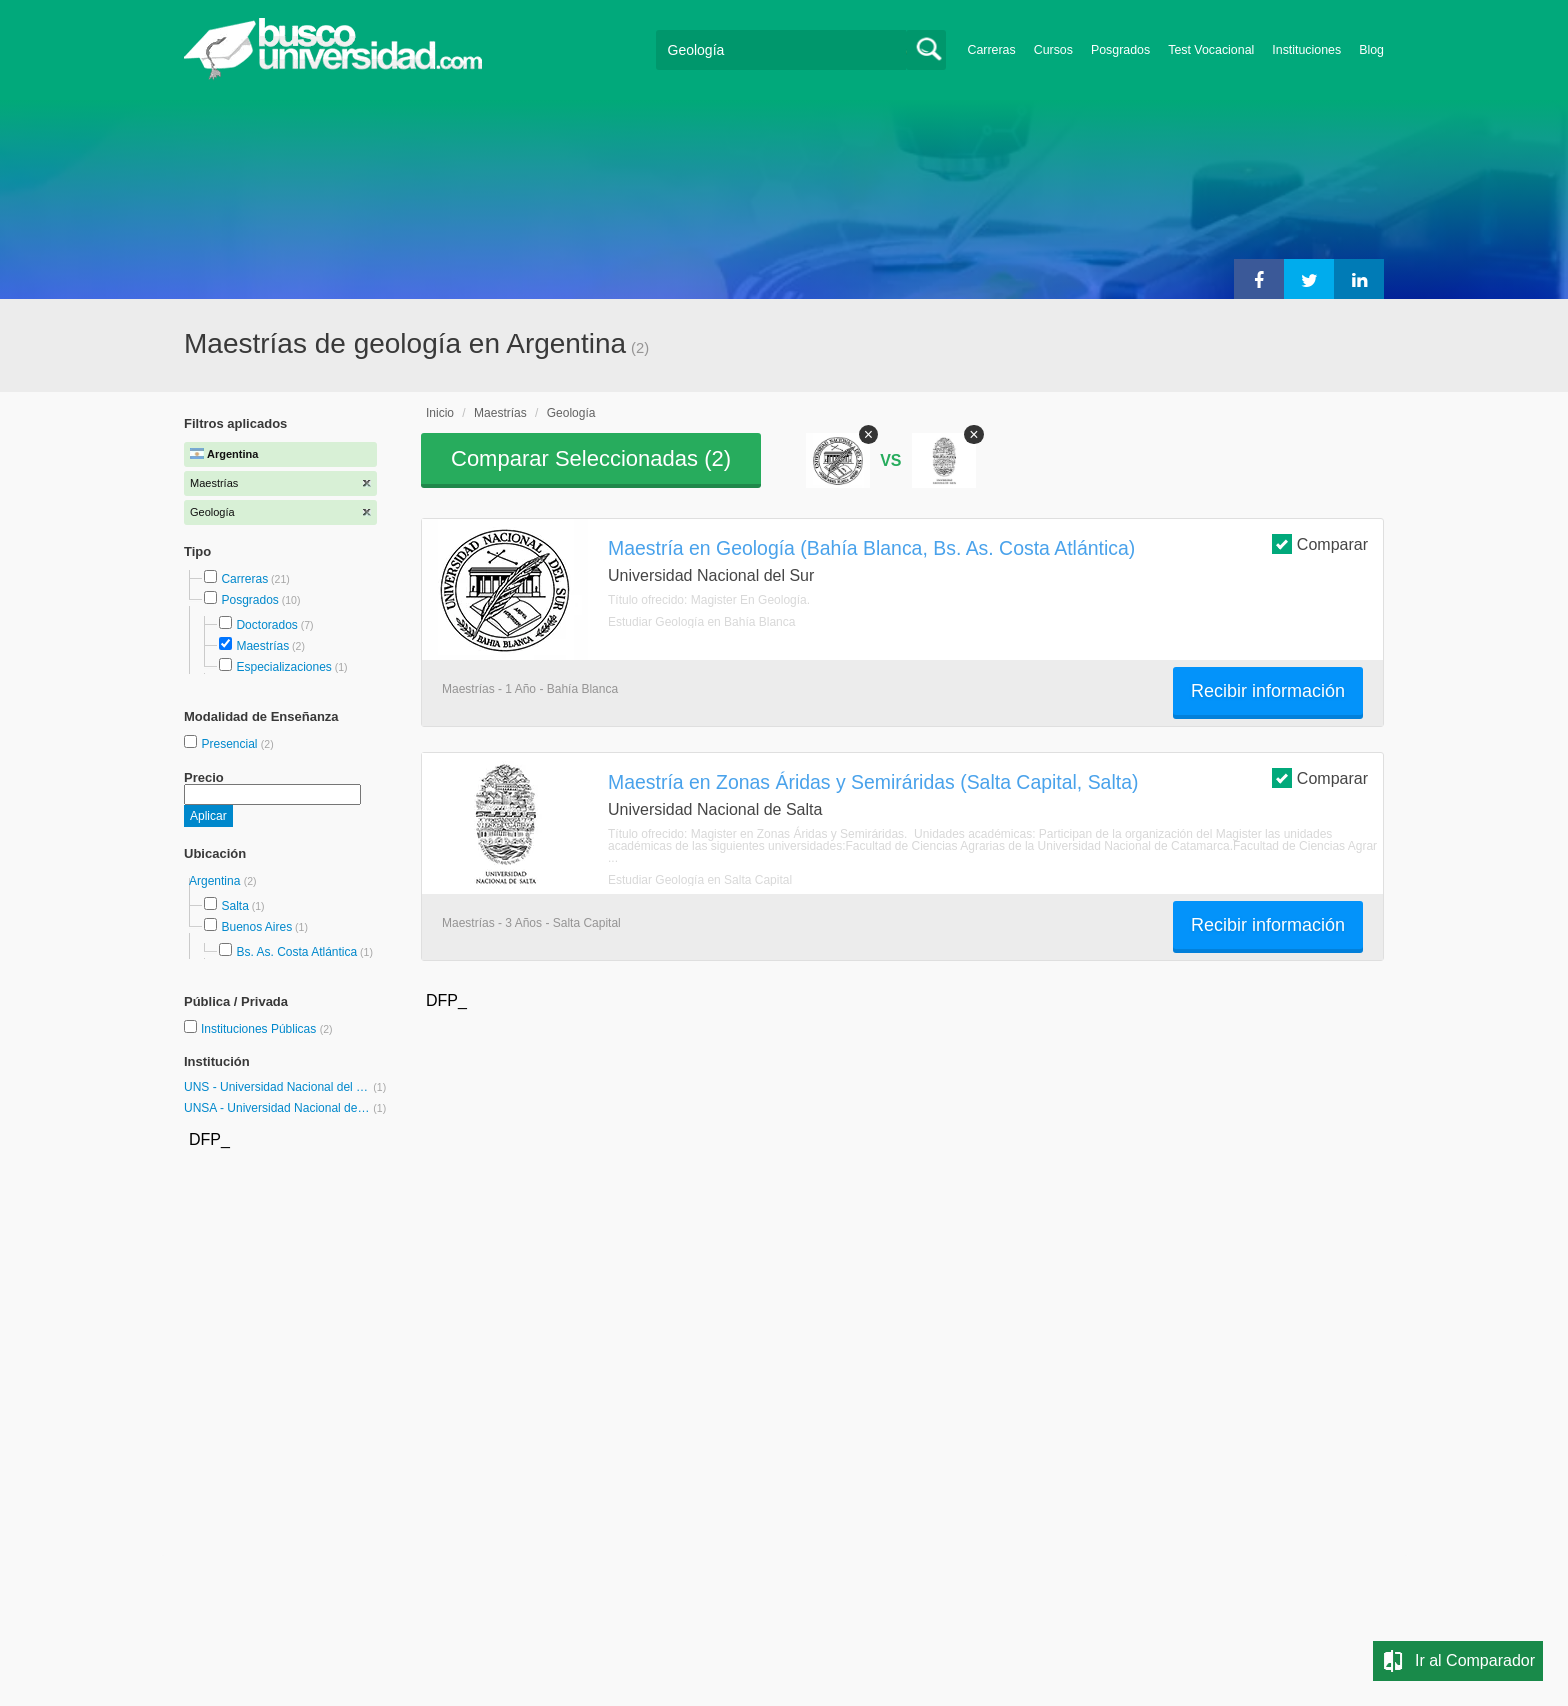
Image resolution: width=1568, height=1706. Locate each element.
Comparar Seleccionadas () (591, 458)
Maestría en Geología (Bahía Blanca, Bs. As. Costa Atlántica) (871, 548)
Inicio (440, 413)
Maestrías (262, 646)
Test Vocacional (1211, 50)
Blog (1371, 50)
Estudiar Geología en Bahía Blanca (701, 622)
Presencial (230, 744)
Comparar (1320, 543)
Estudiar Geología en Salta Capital (700, 880)
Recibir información (1268, 691)
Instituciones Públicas (267, 1029)
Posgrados (1120, 50)
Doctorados (266, 625)
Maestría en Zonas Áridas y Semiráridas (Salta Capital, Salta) (873, 782)
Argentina (216, 881)
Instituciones (1306, 50)
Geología (571, 413)
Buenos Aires (256, 927)
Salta (234, 906)
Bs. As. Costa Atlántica (296, 952)
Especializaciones (283, 667)
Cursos (1053, 50)
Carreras (992, 50)
